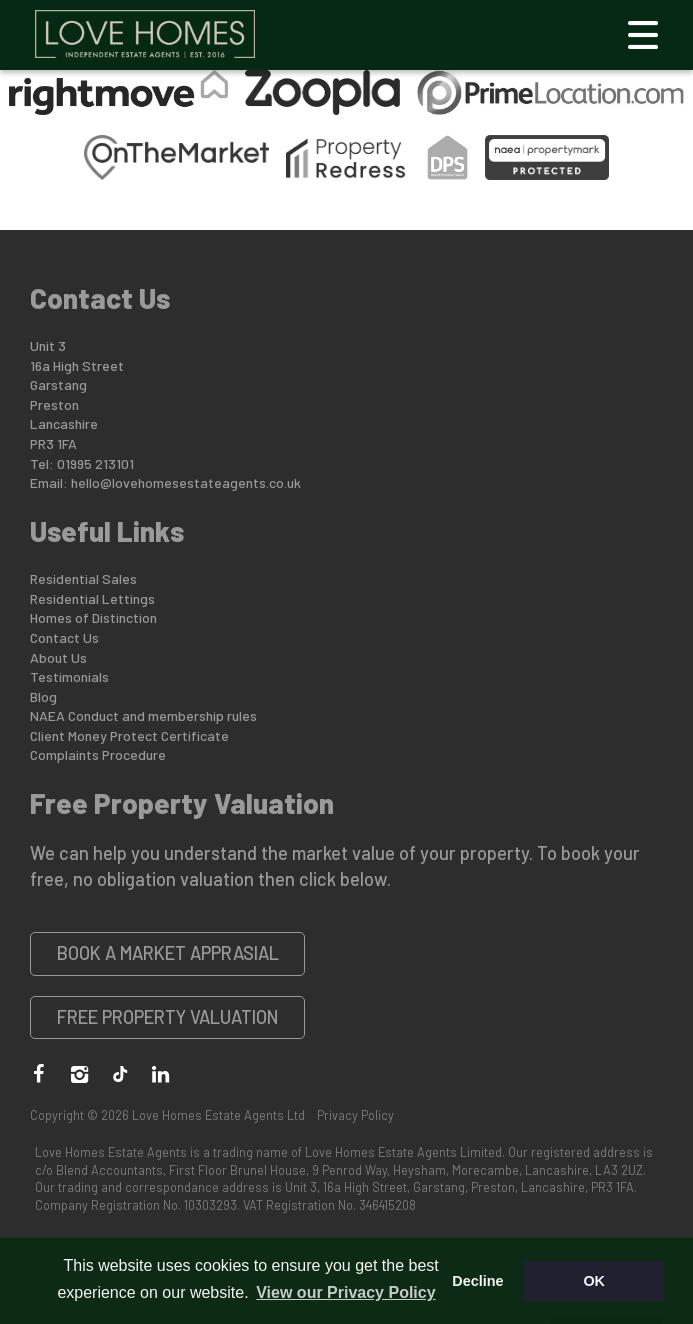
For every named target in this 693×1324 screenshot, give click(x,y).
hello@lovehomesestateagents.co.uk (186, 482)
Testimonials (69, 676)
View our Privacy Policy (345, 1292)
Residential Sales (83, 578)
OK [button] (594, 1281)
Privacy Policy (355, 1115)
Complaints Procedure (98, 754)
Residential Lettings (92, 598)
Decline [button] (477, 1281)
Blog (43, 696)
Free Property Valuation (168, 1017)
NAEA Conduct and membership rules (143, 715)
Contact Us (64, 637)
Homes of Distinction (93, 617)
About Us (58, 657)
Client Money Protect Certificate (129, 735)
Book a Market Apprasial (168, 953)
